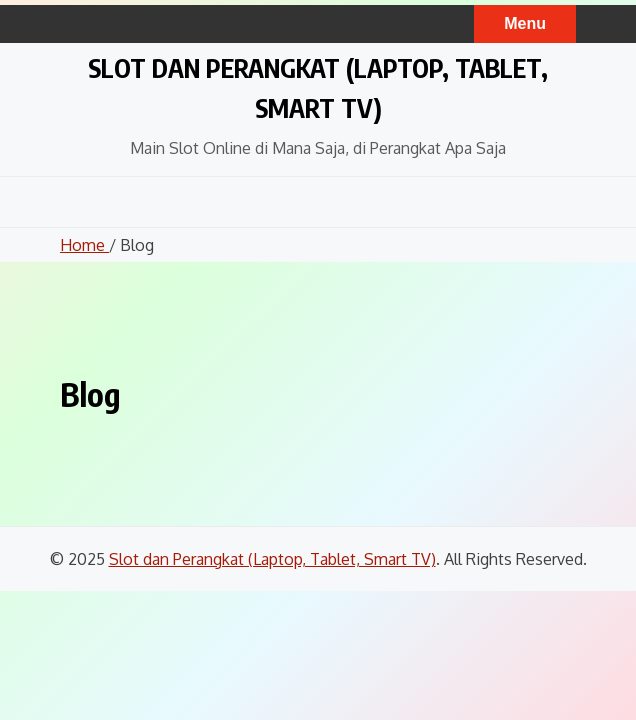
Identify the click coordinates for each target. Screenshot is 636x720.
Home (84, 245)
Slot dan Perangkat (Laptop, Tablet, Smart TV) (272, 559)
